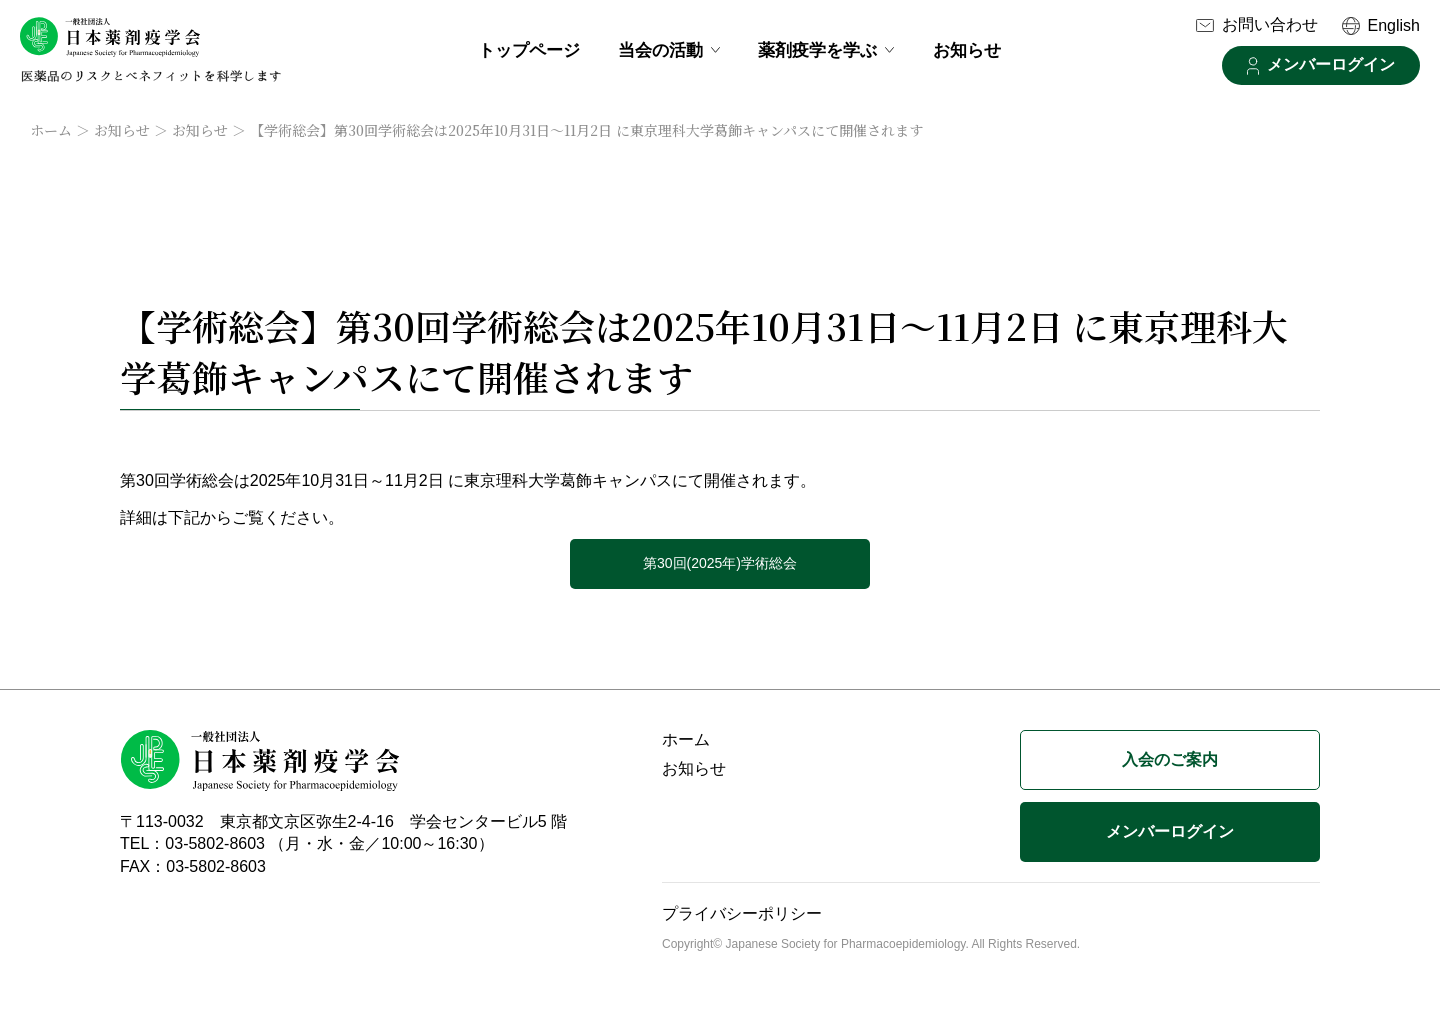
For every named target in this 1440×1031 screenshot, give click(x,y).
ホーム (51, 130)
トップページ (529, 50)
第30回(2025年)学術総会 (720, 563)
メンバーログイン (1331, 64)
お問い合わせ (1270, 24)
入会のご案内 (1170, 759)
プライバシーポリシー (742, 913)
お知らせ (967, 50)
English (1394, 25)
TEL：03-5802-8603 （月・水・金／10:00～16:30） (307, 843)
